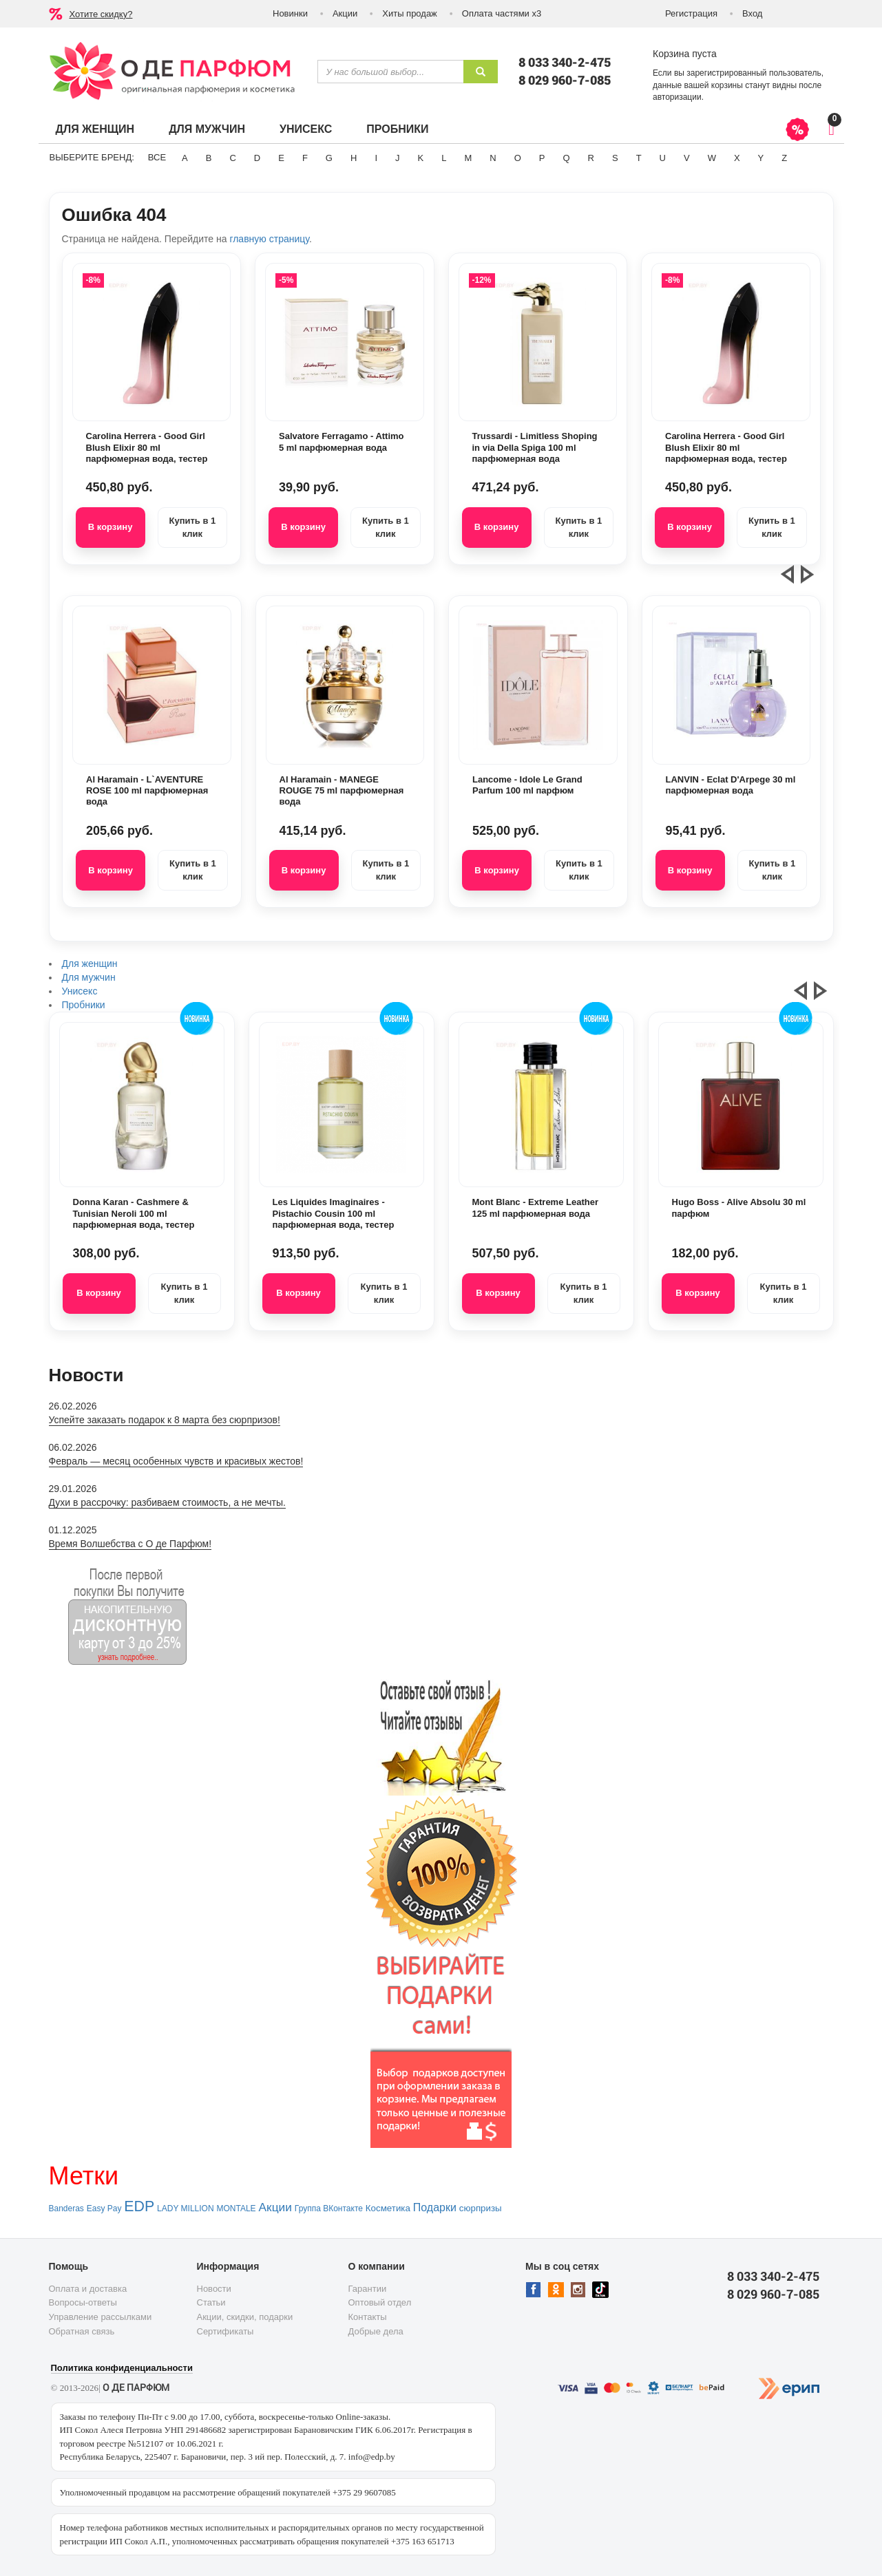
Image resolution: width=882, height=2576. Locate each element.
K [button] (421, 158)
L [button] (443, 158)
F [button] (305, 158)
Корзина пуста (685, 53)
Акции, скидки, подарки (245, 2317)
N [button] (493, 158)
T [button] (639, 158)
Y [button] (761, 158)
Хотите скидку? (101, 14)
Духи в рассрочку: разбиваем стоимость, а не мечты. (167, 1502)
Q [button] (566, 158)
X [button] (737, 158)
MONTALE (235, 2208)
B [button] (209, 158)
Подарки (434, 2207)
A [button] (185, 158)
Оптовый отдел (380, 2302)
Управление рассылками (100, 2317)
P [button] (542, 158)
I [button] (376, 158)
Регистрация (691, 13)
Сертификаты (225, 2331)
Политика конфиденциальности (122, 2368)
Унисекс (306, 129)
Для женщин (95, 129)
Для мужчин (207, 129)
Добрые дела (375, 2331)
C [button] (232, 158)
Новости (214, 2289)
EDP (139, 2206)
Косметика (388, 2208)
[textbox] (390, 71)
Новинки (290, 13)
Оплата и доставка (88, 2289)
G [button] (329, 158)
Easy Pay (104, 2208)
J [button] (397, 158)
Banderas (66, 2208)
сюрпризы (480, 2208)
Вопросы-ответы (83, 2302)
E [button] (281, 158)
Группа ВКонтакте (329, 2208)
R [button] (591, 158)
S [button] (615, 158)
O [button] (517, 158)
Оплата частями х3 (501, 13)
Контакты (367, 2317)
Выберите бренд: (92, 157)
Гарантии (367, 2289)
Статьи (211, 2302)
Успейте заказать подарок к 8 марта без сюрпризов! (164, 1419)
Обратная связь (82, 2331)
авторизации (677, 97)
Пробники (397, 129)
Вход (752, 13)
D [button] (257, 158)
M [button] (468, 158)
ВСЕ (157, 157)
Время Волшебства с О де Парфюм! (130, 1543)
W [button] (712, 158)
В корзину (110, 527)
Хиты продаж (409, 13)
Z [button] (784, 158)
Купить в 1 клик (192, 527)
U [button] (663, 158)
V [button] (687, 158)
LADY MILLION (185, 2208)
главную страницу (268, 238)
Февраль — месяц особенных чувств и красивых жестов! (176, 1461)
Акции (345, 13)
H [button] (353, 158)
